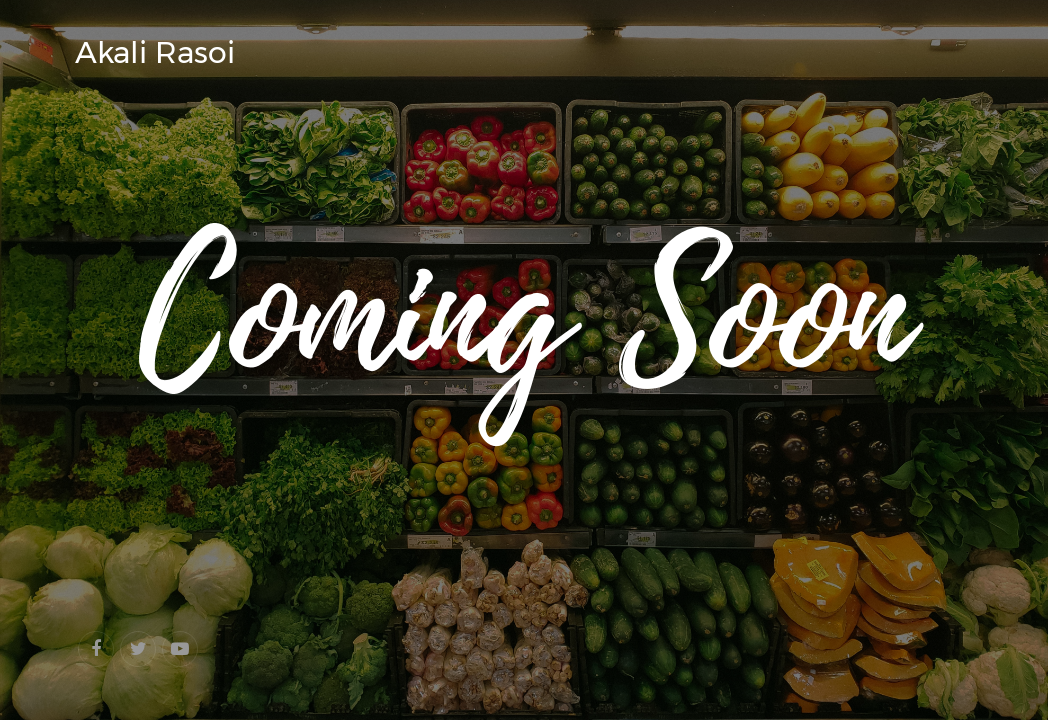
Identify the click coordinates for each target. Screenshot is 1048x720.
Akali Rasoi (155, 52)
